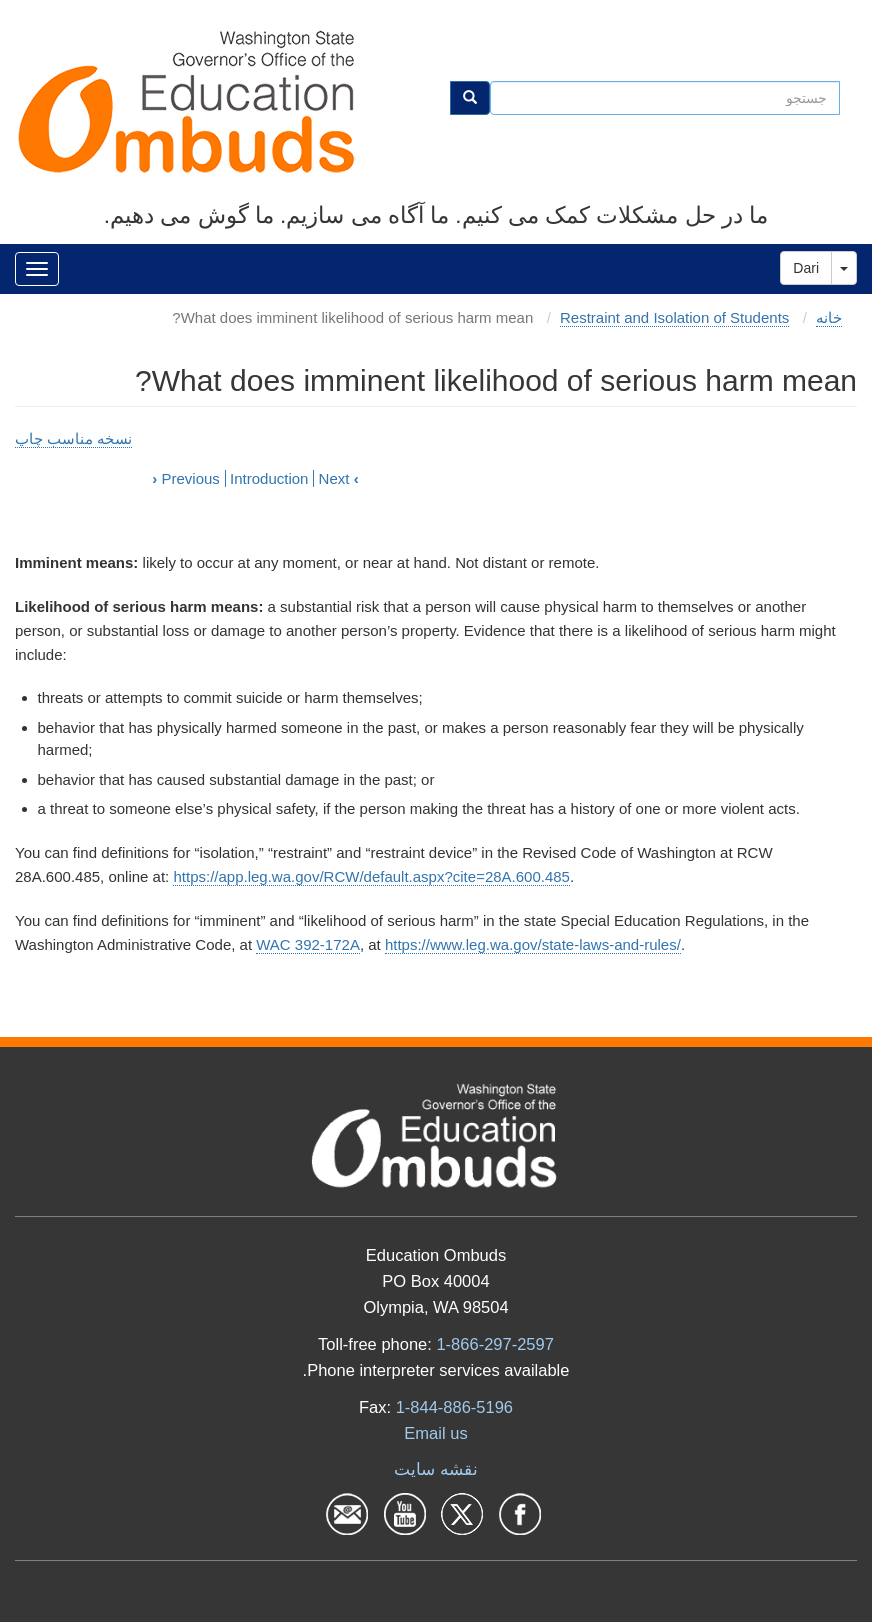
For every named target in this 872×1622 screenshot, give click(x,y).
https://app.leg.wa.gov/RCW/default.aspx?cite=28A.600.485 (371, 876)
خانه (829, 317)
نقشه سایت (436, 1469)
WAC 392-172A (308, 944)
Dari (806, 268)
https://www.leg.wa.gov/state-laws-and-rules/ (533, 944)
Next (339, 478)
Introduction (269, 478)
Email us (435, 1433)
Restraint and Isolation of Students (674, 317)
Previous (186, 478)
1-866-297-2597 (494, 1344)
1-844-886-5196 (454, 1407)
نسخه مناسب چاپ (73, 438)
